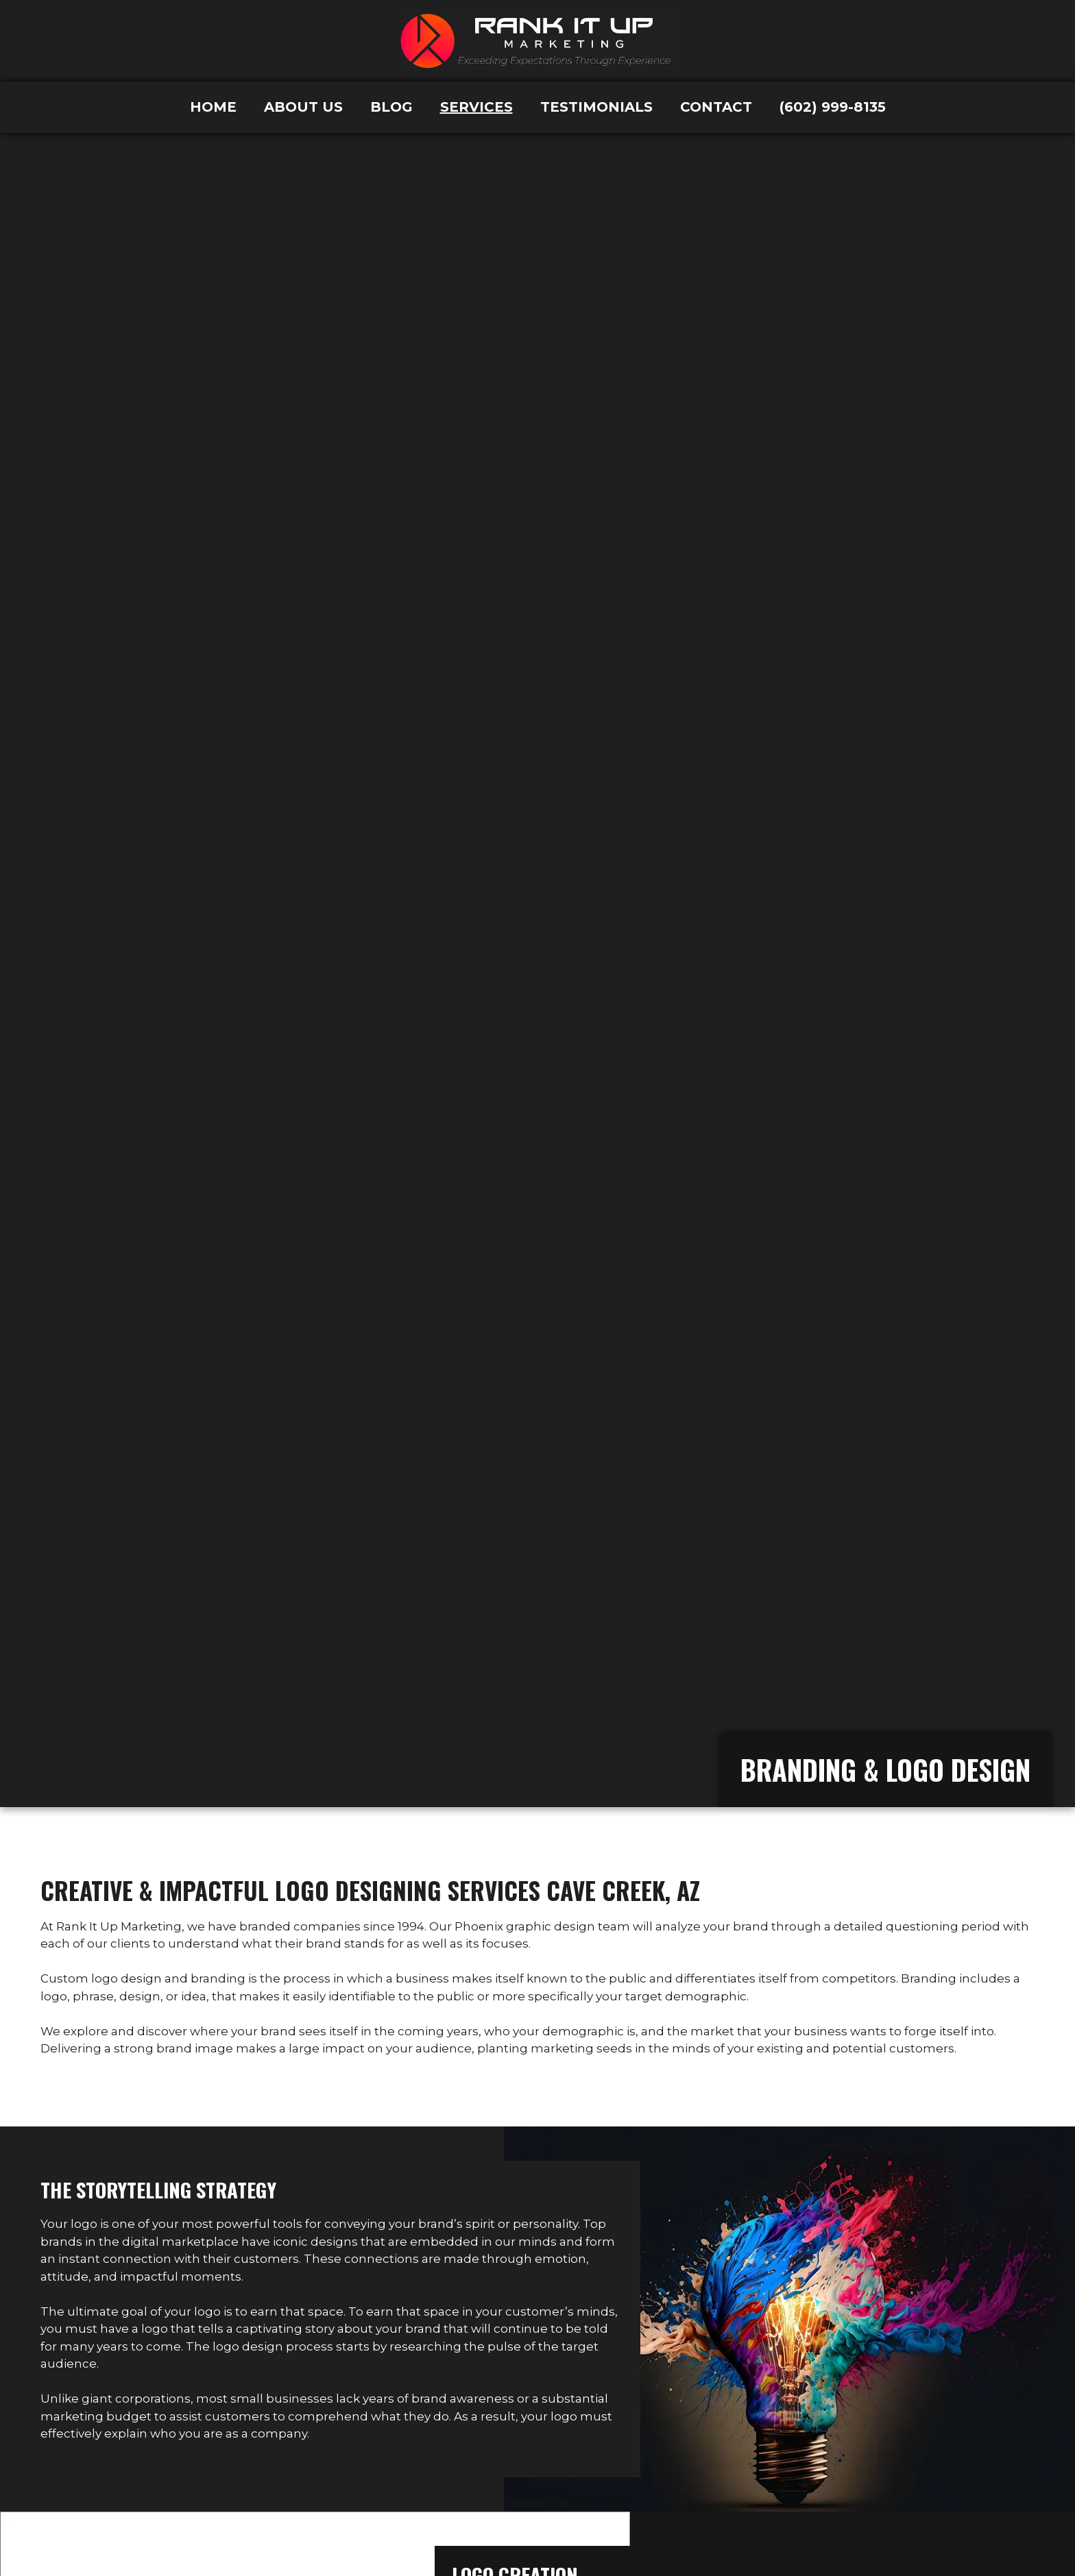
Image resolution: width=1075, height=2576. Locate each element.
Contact (716, 107)
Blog (391, 107)
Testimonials (596, 107)
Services (476, 107)
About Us (303, 107)
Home (213, 107)
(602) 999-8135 (833, 107)
